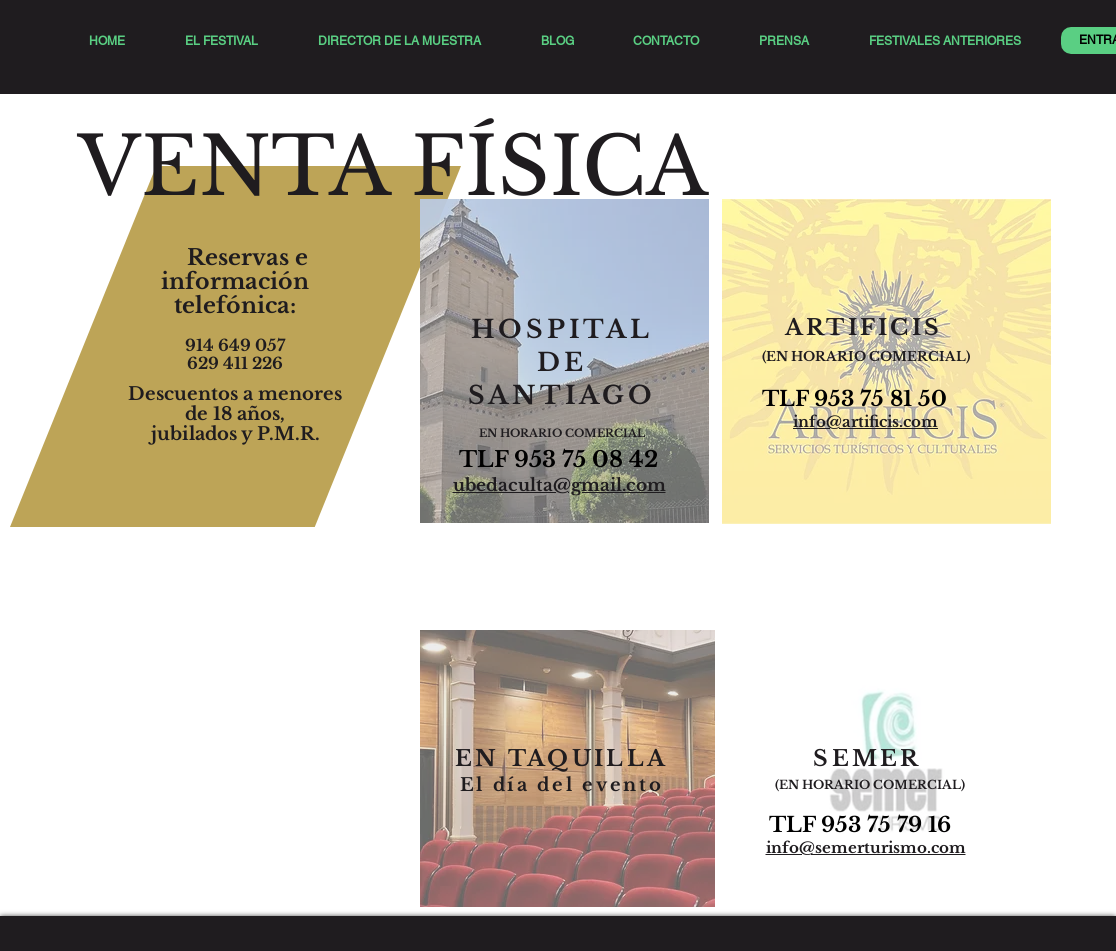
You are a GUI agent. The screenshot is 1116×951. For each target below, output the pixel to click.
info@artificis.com (865, 421)
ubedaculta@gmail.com (559, 485)
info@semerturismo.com (866, 847)
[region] (564, 368)
